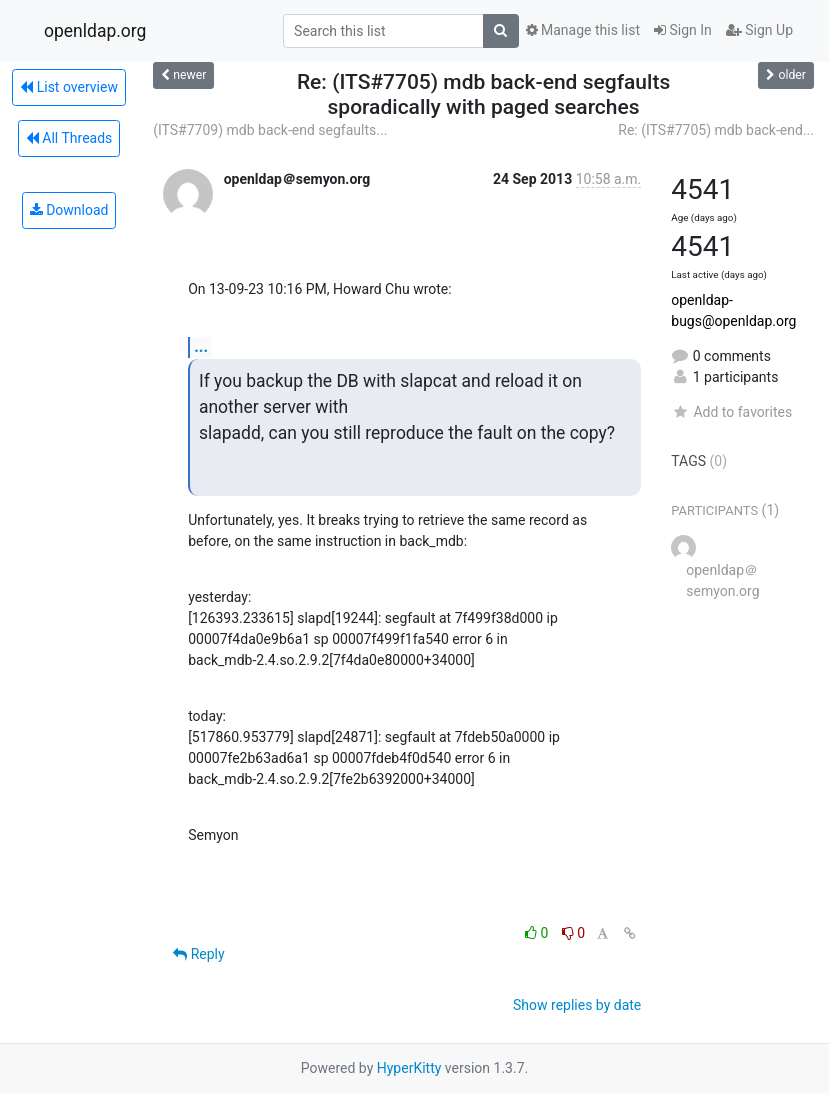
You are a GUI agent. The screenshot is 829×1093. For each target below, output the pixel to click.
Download (69, 210)
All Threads (69, 138)
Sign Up (759, 30)
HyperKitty (409, 1068)
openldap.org (95, 31)
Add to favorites (731, 412)
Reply (198, 954)
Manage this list (583, 30)
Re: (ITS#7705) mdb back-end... (716, 130)
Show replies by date (577, 1005)
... (201, 346)
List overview (69, 87)
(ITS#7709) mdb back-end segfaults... (270, 130)
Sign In (683, 30)
